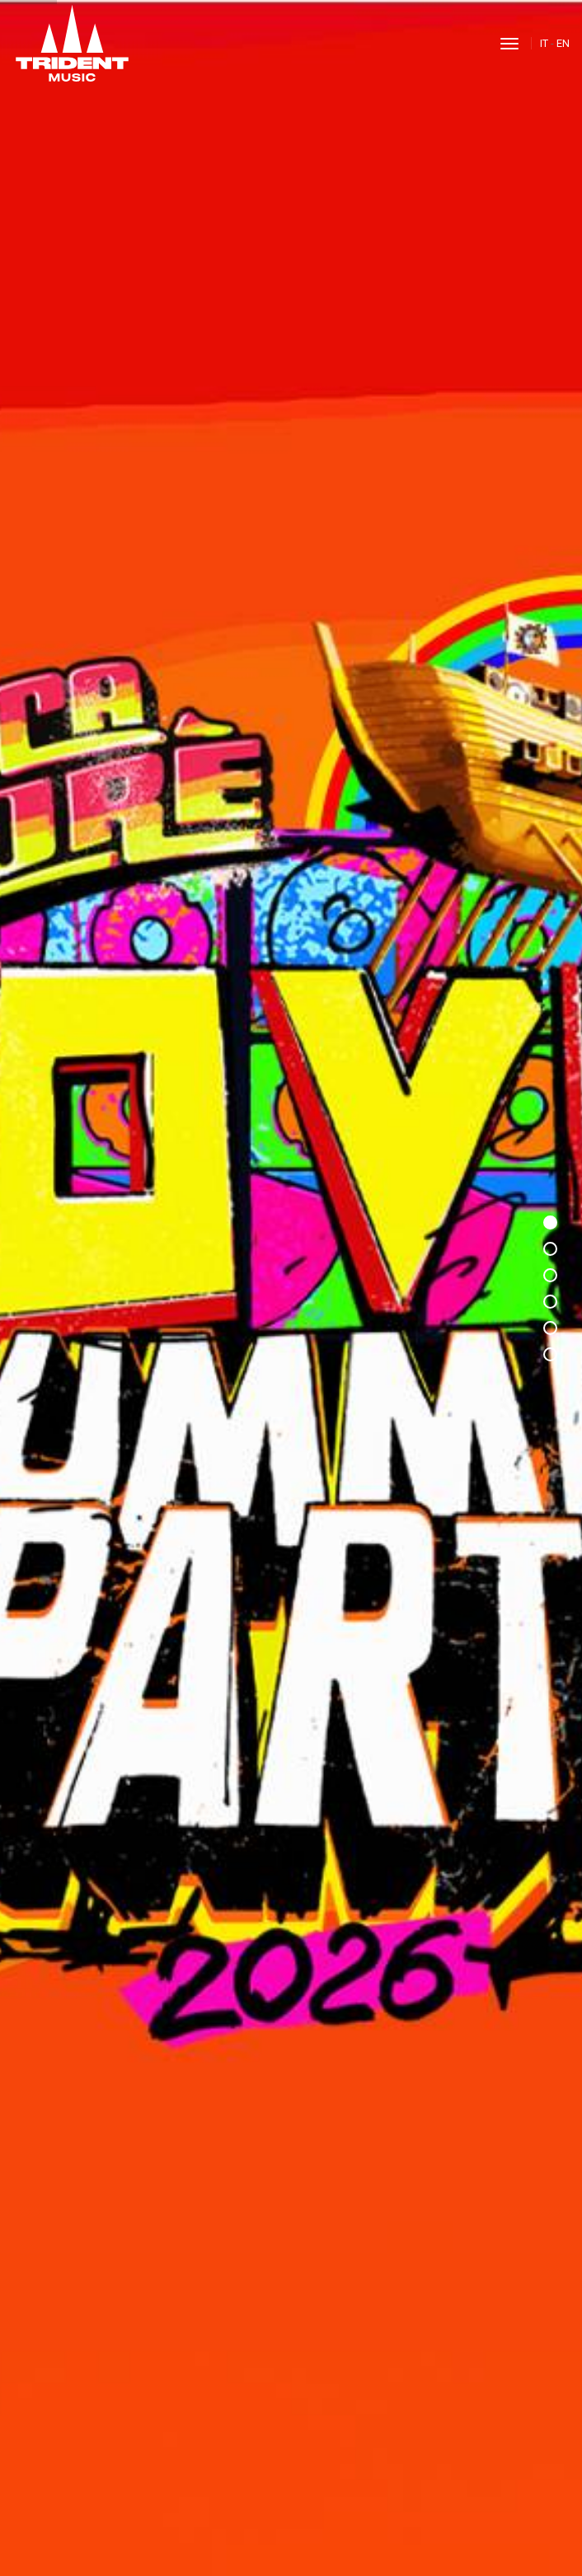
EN (563, 43)
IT (544, 43)
